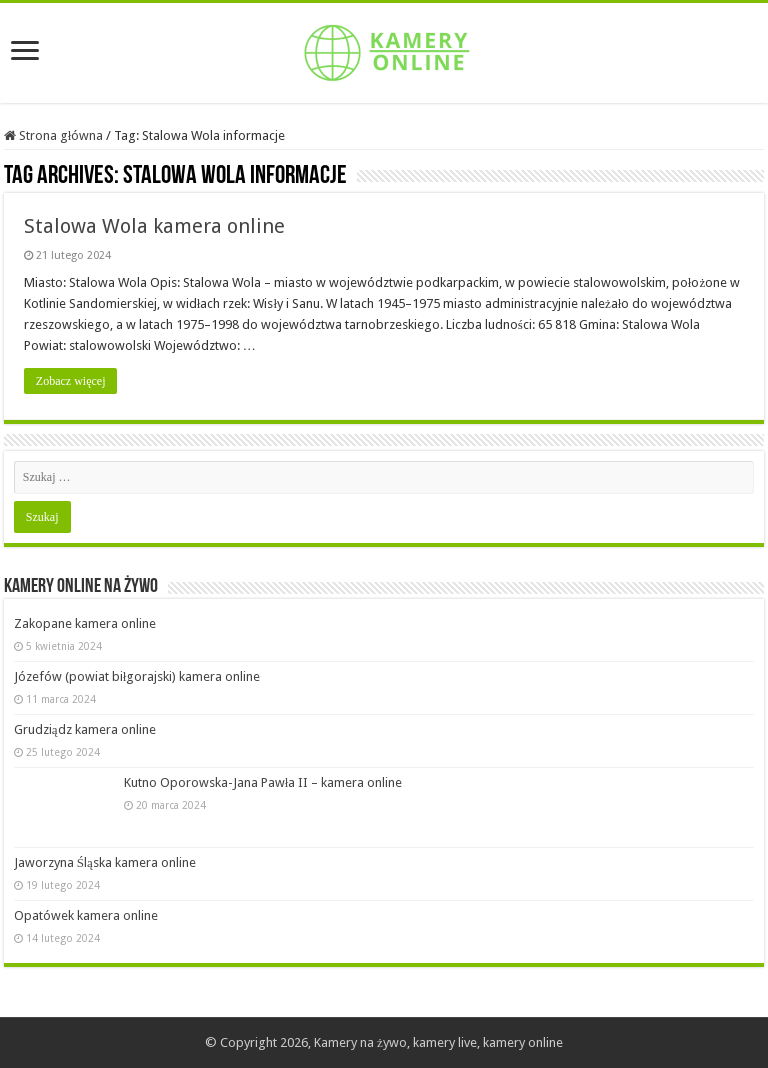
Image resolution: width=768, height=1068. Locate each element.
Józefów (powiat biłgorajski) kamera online (137, 676)
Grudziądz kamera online (85, 729)
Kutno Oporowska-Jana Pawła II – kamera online (263, 782)
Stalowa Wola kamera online (154, 226)
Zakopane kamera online (85, 623)
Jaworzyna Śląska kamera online (105, 862)
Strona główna (54, 135)
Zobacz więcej (71, 381)
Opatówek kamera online (86, 915)
